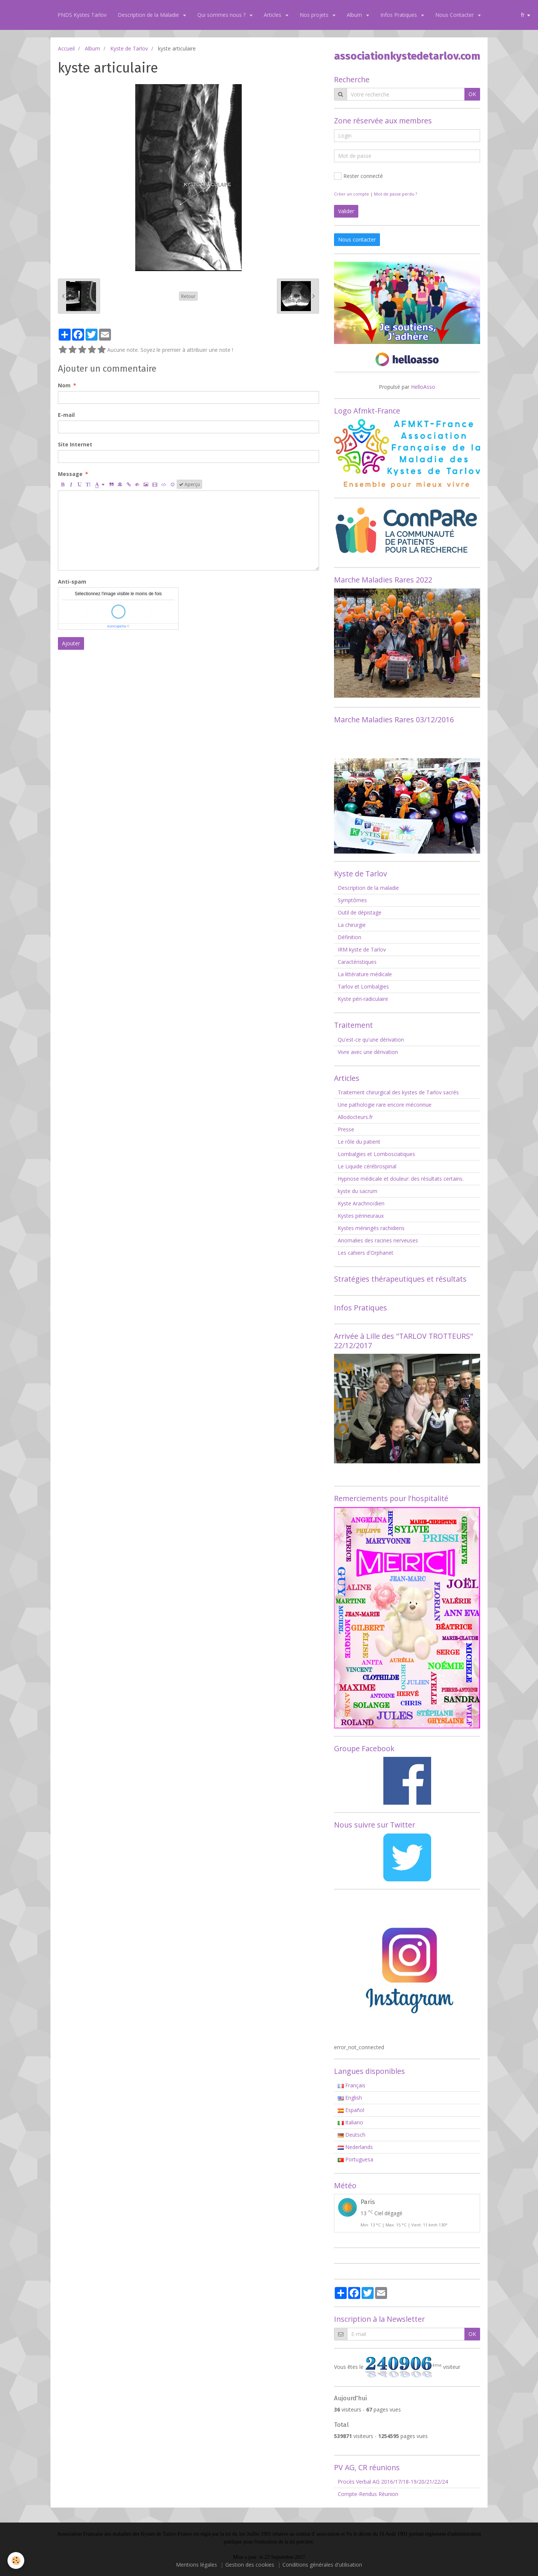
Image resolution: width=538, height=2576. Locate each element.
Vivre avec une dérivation (368, 1051)
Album (355, 14)
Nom (64, 385)
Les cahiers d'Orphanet (365, 1252)
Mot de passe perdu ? (395, 194)
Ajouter (71, 643)
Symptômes (352, 900)
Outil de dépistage (359, 912)
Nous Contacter (455, 14)
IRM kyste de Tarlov (362, 949)
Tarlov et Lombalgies (363, 986)
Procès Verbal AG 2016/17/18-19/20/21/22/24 (393, 2481)
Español (351, 2110)
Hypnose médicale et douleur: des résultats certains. (401, 1178)
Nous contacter (357, 239)
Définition (349, 937)
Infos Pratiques (399, 14)
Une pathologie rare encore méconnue (385, 1104)
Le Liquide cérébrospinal (367, 1166)
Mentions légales (196, 2564)
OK (472, 94)
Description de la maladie (368, 887)
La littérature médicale (365, 974)
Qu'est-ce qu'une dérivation (371, 1039)
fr (523, 14)
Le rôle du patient (359, 1141)
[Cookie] (15, 2560)
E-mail (66, 414)
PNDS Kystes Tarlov (82, 14)
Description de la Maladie (149, 14)
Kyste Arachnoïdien (361, 1203)
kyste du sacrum (357, 1191)
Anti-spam (72, 581)
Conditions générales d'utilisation (322, 2564)
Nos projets (315, 14)
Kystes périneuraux (361, 1215)
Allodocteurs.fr (355, 1117)
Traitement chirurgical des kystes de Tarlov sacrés (398, 1092)
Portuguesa (355, 2159)
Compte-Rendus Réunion (368, 2493)
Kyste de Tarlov (129, 48)
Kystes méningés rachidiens (371, 1228)
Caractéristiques (357, 961)
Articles (273, 14)
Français (351, 2085)
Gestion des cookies (249, 2564)
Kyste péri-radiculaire (363, 998)
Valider (346, 211)
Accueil (66, 48)
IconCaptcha (116, 626)
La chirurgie (352, 924)
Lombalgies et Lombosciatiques (376, 1154)
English (350, 2097)
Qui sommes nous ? (222, 14)
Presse (346, 1129)
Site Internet (75, 444)
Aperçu (189, 484)
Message (70, 473)
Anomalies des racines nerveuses (378, 1240)
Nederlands (355, 2147)
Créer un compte (351, 194)
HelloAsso (423, 386)
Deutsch (351, 2134)
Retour (188, 296)
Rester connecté (358, 176)
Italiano (350, 2122)
